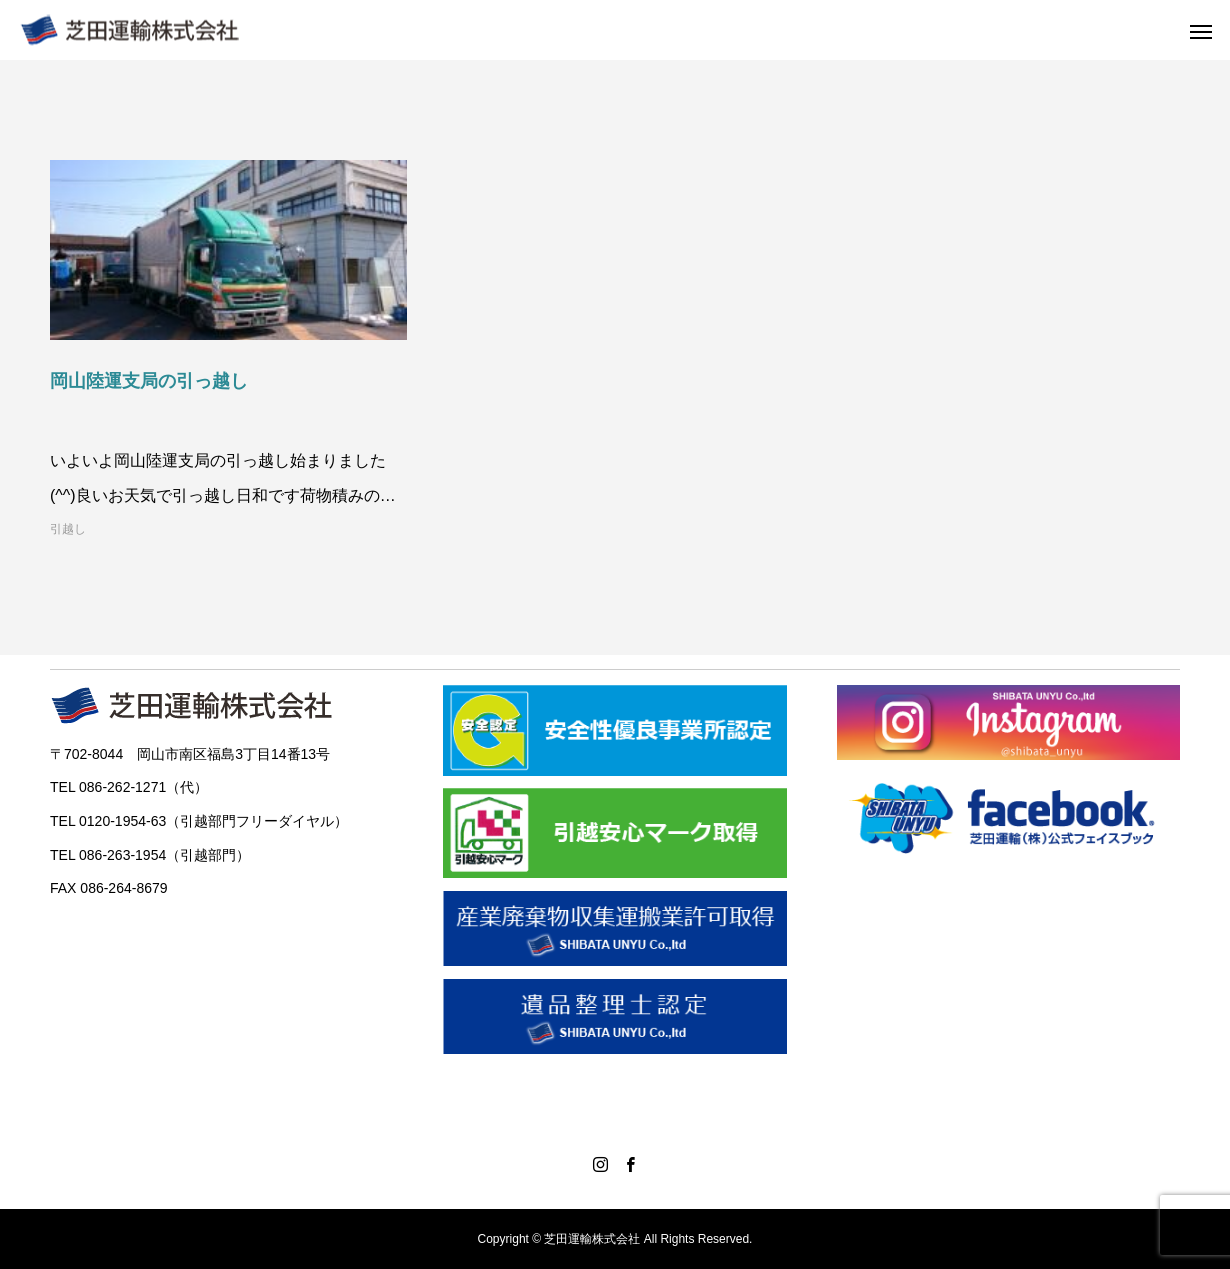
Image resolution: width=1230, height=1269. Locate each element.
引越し (68, 529)
